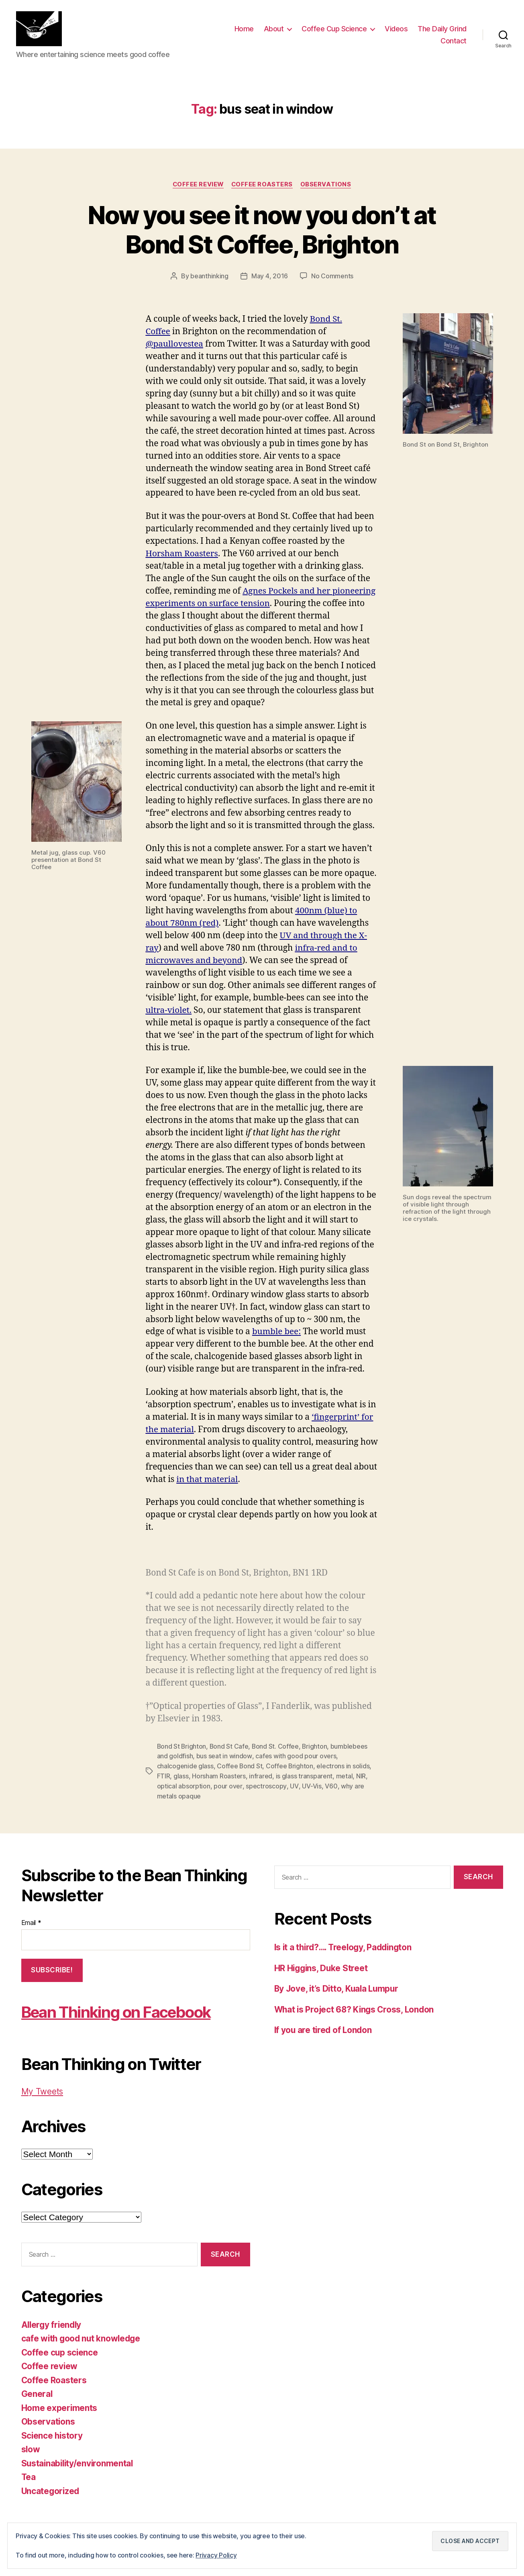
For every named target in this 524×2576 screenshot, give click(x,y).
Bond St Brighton (182, 1747)
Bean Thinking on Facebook (121, 2011)
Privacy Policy (216, 2556)
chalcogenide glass (185, 1767)
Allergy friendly (52, 2324)
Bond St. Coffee (276, 1747)
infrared (260, 1776)
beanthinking (209, 278)
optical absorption (183, 1786)
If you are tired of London (324, 2029)
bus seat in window (224, 1757)
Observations (327, 185)
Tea (28, 2477)
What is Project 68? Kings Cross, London (356, 2009)
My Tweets (42, 2091)
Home (244, 29)
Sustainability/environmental (78, 2463)
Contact (453, 41)
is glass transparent (303, 1776)
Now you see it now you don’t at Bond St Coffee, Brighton (262, 231)
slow (31, 2449)
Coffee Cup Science (334, 29)
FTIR (163, 1776)
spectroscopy (265, 1786)
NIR (361, 1776)
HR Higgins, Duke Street (322, 1967)
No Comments (332, 278)
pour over (228, 1786)
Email (31, 1922)
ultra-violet (168, 1011)
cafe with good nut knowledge (82, 2338)
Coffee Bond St (240, 1767)
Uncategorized (51, 2490)
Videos (396, 29)
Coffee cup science (60, 2352)
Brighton (316, 1747)
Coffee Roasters (263, 185)
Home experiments (59, 2407)
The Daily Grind (442, 29)
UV (293, 1786)
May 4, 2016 (269, 278)
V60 (329, 1786)
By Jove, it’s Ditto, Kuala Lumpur (338, 1988)
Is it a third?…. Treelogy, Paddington (346, 1946)
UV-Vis (310, 1786)
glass (181, 1776)
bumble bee (275, 1333)
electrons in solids (343, 1767)
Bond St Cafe (230, 1747)
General (37, 2393)
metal (344, 1776)
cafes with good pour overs (295, 1757)
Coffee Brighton (290, 1767)
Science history (52, 2435)
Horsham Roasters (219, 1776)
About (274, 29)
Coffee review (197, 185)
